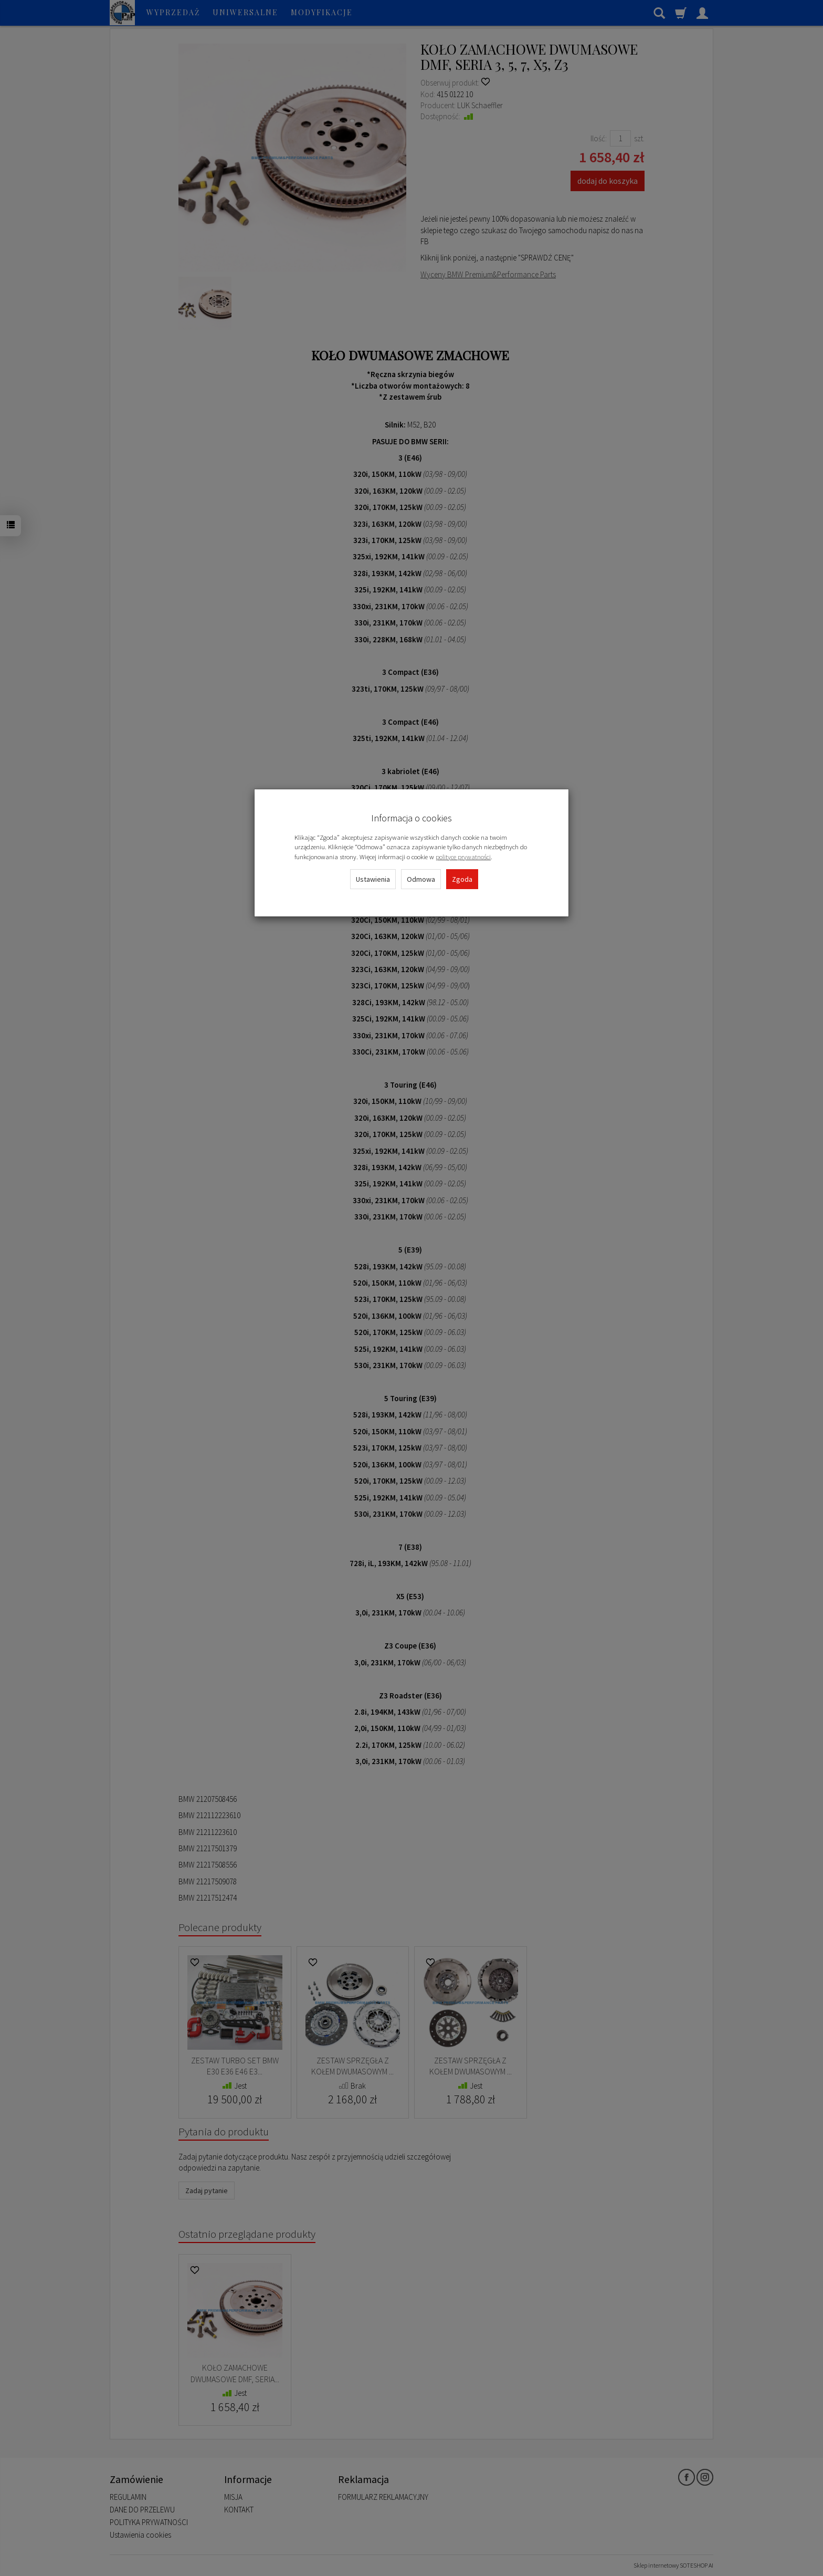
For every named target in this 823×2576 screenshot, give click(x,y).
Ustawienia (373, 879)
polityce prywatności (463, 856)
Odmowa (421, 879)
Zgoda (462, 879)
